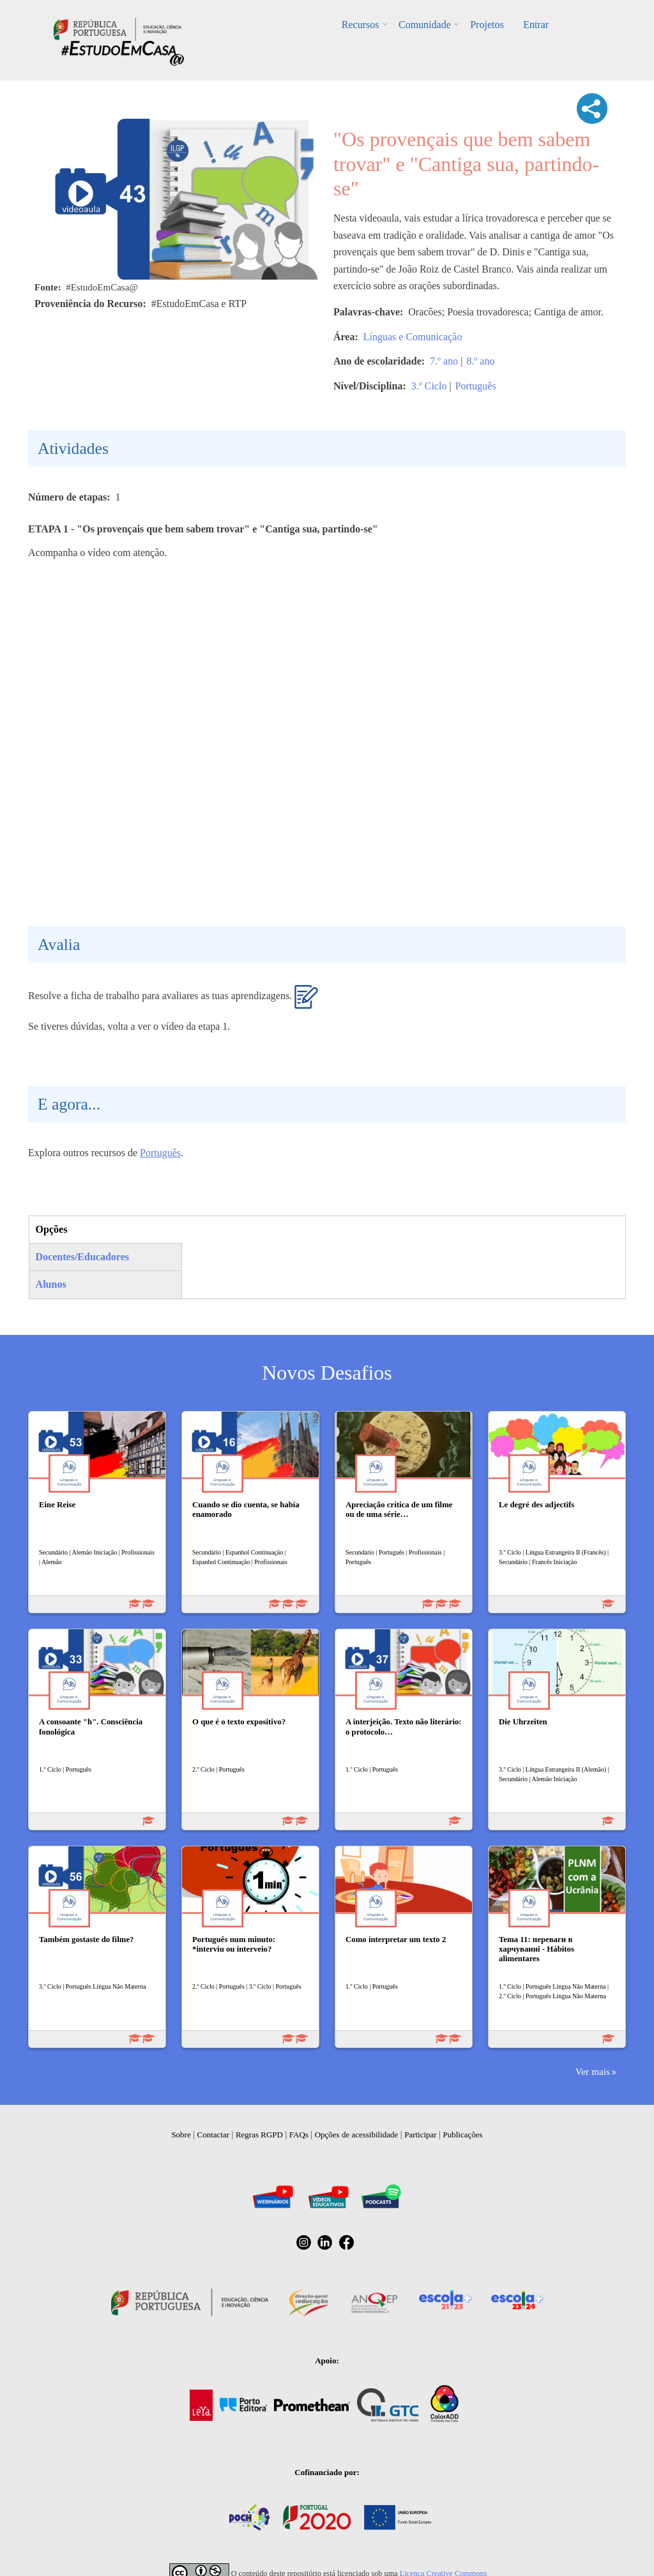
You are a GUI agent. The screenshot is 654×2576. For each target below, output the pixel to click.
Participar (420, 2134)
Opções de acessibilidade (357, 2134)
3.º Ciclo (429, 385)
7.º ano (444, 361)
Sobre (180, 2134)
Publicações (463, 2134)
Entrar (535, 24)
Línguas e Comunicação (412, 336)
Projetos (486, 24)
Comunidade (425, 24)
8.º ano (480, 361)
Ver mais (592, 2071)
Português (475, 385)
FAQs (298, 2134)
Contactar (213, 2134)
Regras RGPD (259, 2134)
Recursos (361, 24)
